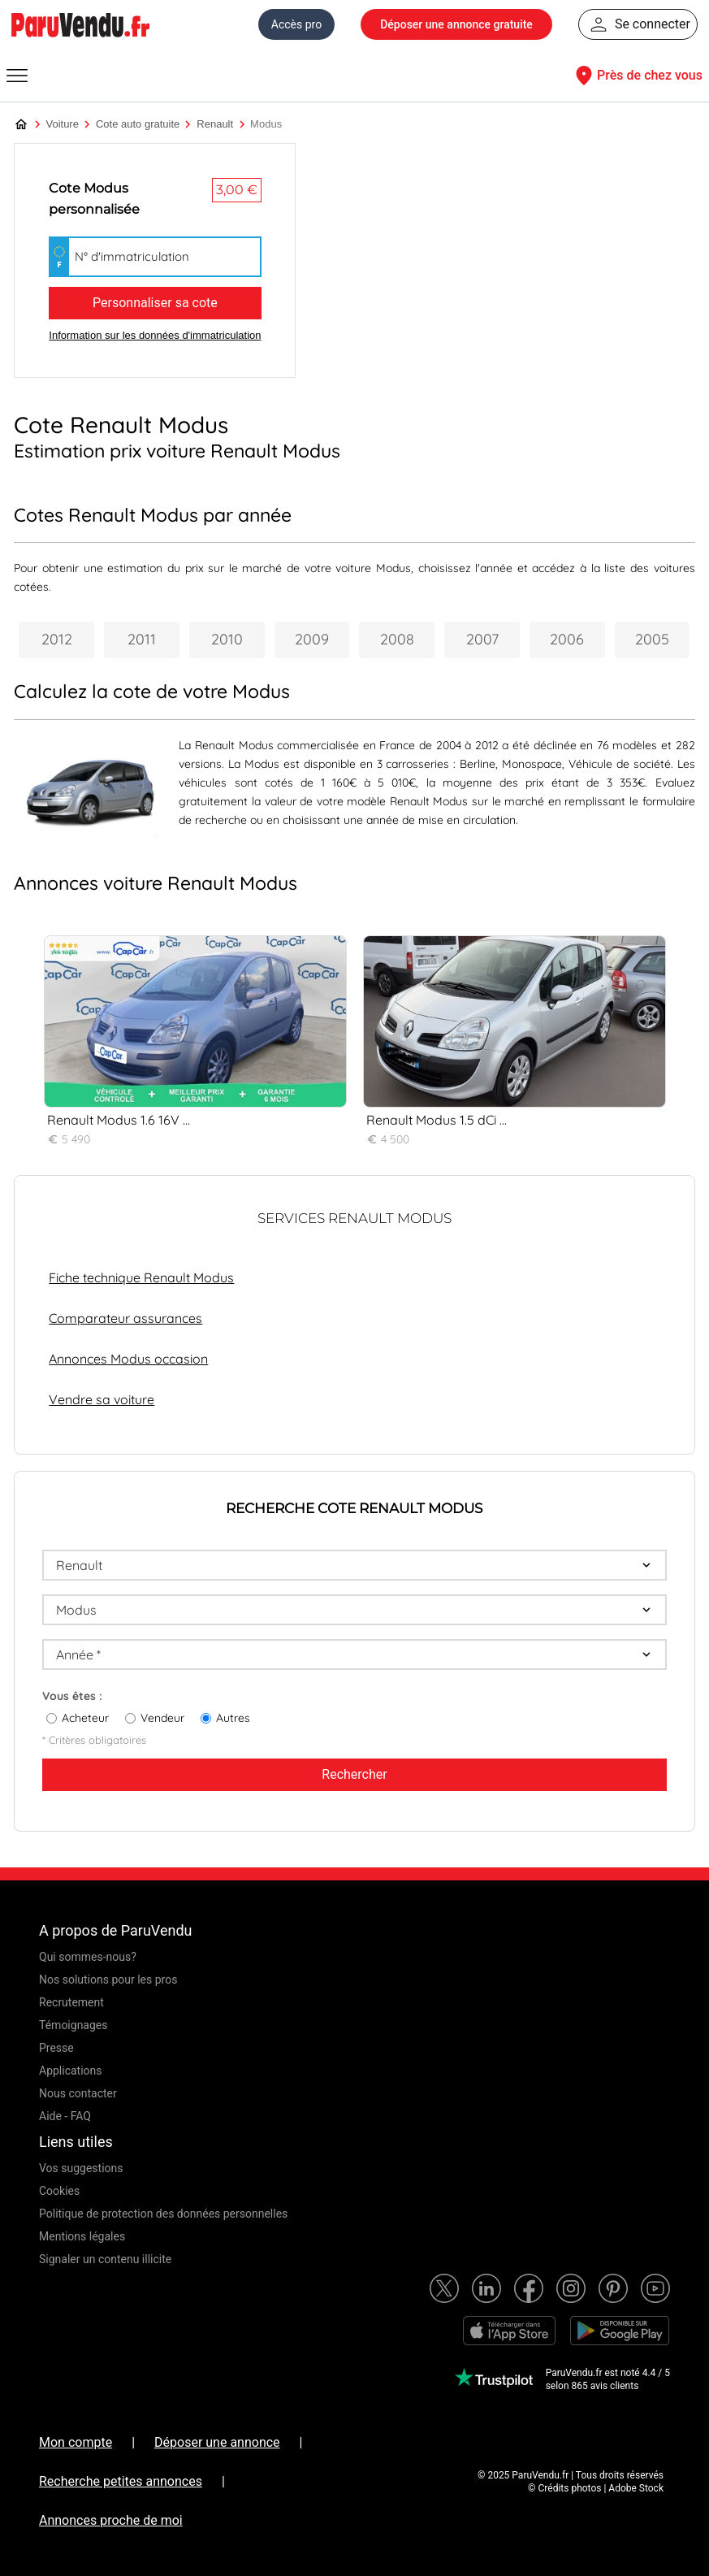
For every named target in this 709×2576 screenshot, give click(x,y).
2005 (652, 639)
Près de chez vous (637, 76)
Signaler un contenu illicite (105, 2259)
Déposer (456, 24)
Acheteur (85, 1718)
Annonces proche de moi (111, 2520)
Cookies (59, 2190)
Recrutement (71, 2002)
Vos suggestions (81, 2168)
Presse (56, 2047)
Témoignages (73, 2025)
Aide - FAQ (65, 2116)
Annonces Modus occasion (128, 1359)
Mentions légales (82, 2236)
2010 (227, 639)
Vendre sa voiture (101, 1399)
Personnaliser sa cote (155, 302)
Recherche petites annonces (120, 2481)
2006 (567, 639)
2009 (312, 639)
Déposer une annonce (217, 2442)
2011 (142, 639)
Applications (70, 2070)
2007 (482, 639)
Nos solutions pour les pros (108, 1979)
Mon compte (75, 2442)
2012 (56, 639)
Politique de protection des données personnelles (163, 2213)
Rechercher (354, 1774)
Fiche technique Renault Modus (141, 1277)
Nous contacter (78, 2093)
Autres (233, 1718)
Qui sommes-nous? (87, 1956)
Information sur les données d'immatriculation (155, 335)
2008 (397, 639)
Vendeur (162, 1718)
